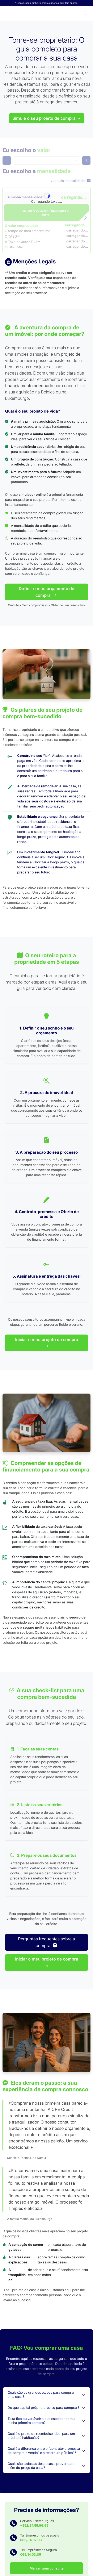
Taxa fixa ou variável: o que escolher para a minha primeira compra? (41, 2421)
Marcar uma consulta (47, 2568)
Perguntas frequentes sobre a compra (46, 1942)
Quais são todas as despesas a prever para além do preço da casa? (41, 2466)
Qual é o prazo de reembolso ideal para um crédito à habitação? (41, 2435)
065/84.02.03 (31, 2540)
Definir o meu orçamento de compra (46, 592)
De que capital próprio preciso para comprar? (43, 2407)
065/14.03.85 (30, 2554)
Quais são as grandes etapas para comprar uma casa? (41, 2394)
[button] (85, 13)
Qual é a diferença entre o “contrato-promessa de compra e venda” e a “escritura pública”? (44, 2450)
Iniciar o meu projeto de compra (46, 1343)
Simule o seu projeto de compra (46, 118)
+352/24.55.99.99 (34, 2525)
